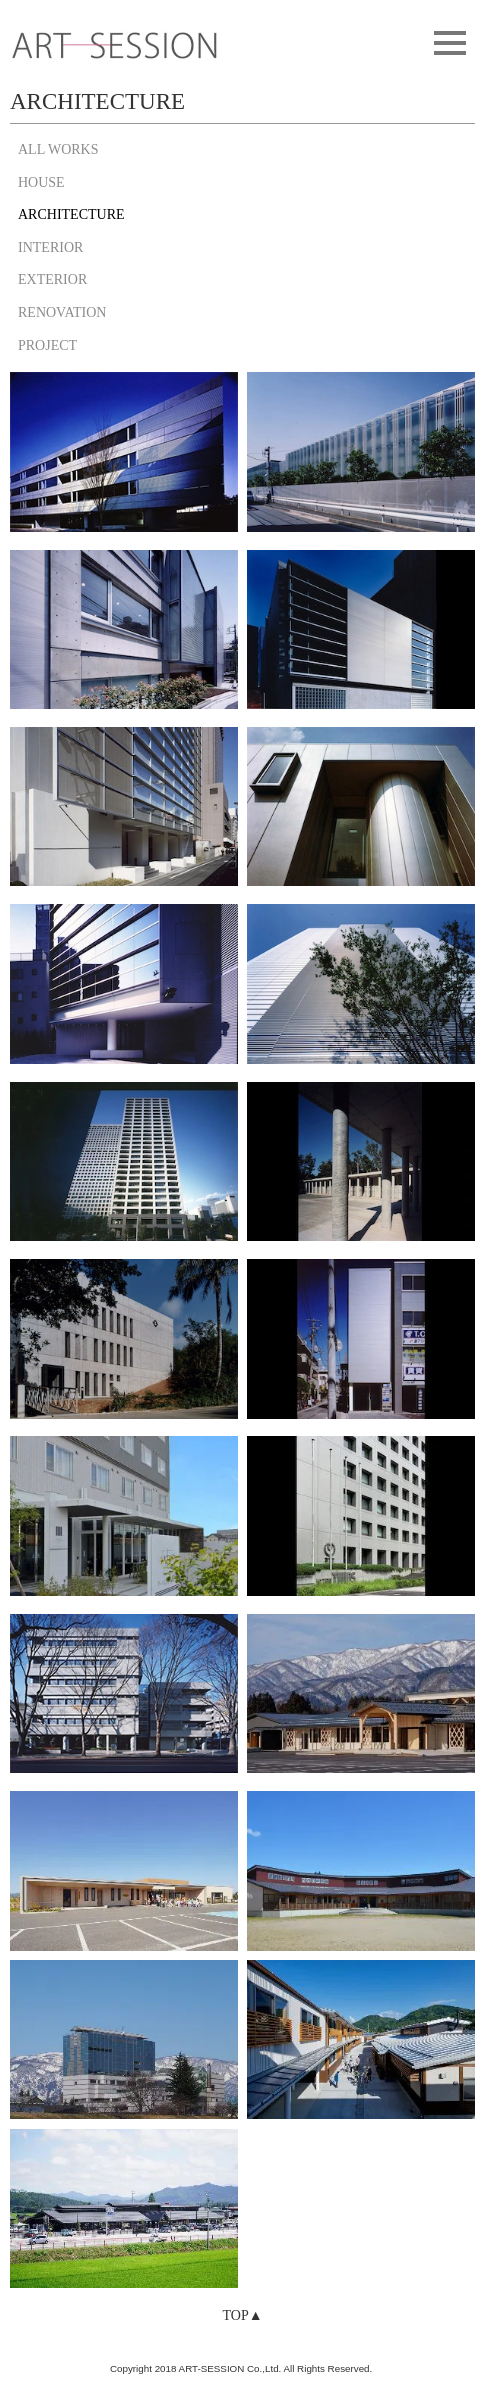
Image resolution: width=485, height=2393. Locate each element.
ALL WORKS (58, 149)
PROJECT (47, 345)
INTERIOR (50, 247)
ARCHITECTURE (71, 214)
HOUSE (41, 182)
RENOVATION (62, 312)
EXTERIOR (52, 279)
